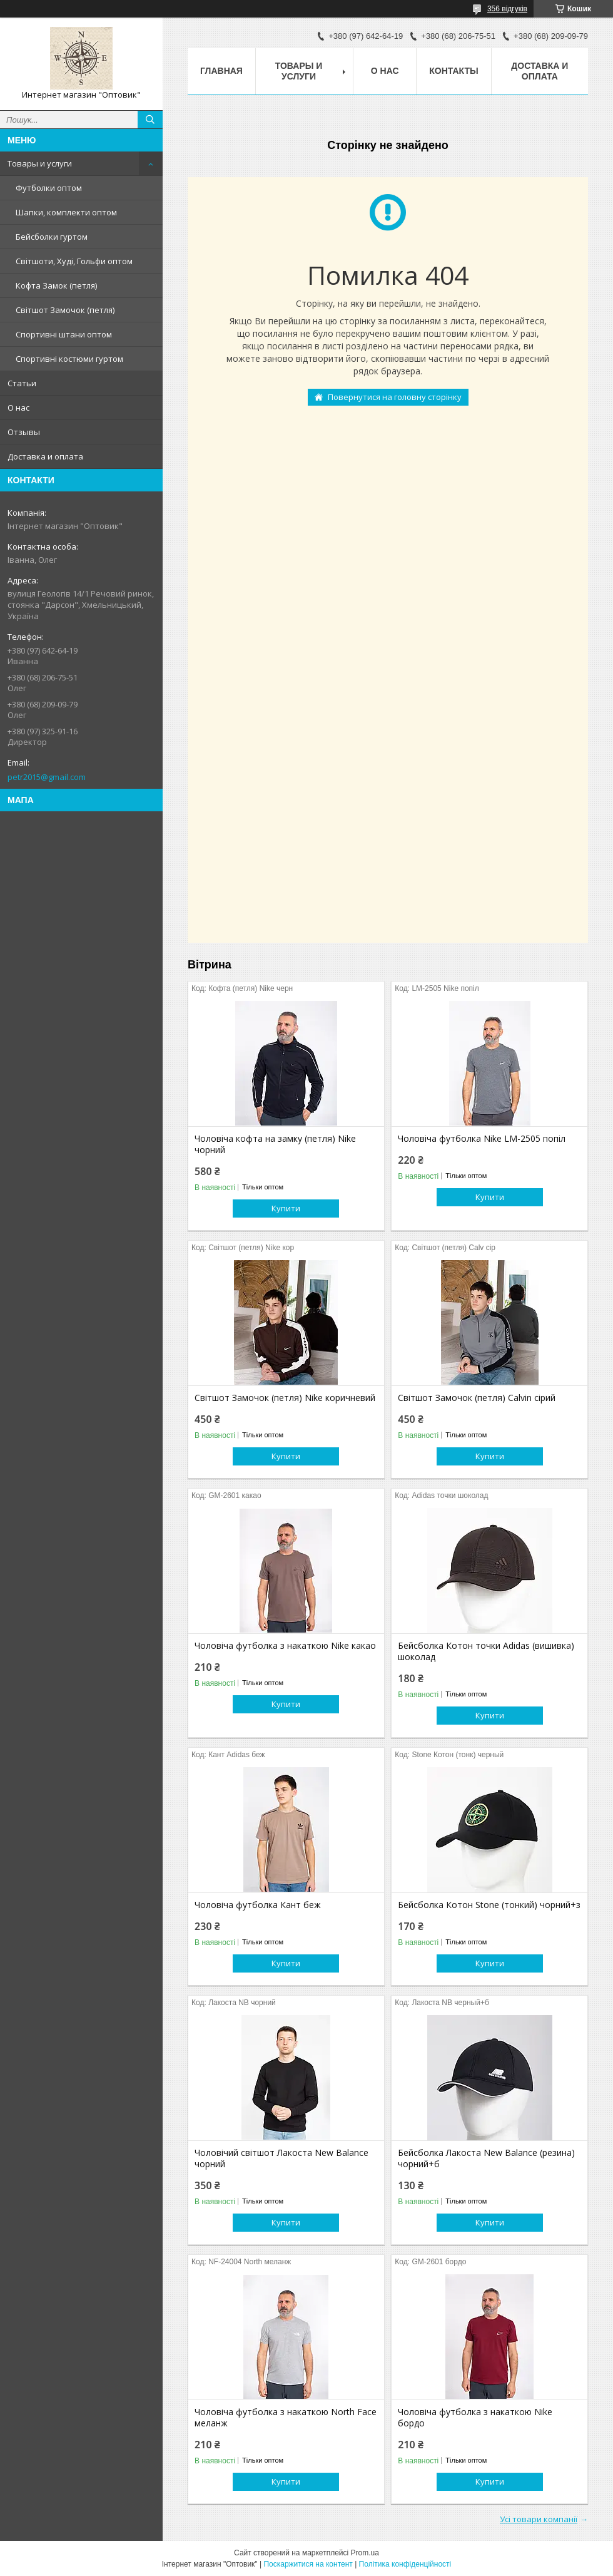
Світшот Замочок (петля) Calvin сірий (476, 1397)
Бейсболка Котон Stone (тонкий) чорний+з (489, 1905)
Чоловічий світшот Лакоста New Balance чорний (281, 2158)
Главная (221, 71)
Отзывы (24, 432)
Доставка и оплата (45, 456)
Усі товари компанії (538, 2519)
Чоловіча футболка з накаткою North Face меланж (286, 2417)
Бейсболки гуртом (52, 236)
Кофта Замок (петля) (56, 285)
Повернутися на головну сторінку (395, 397)
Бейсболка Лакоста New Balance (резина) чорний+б (486, 2158)
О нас (18, 407)
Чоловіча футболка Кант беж (258, 1905)
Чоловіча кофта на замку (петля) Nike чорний (275, 1144)
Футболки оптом (49, 187)
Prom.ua (365, 2552)
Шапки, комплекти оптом (66, 212)
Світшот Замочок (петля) (65, 310)
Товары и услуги (40, 163)
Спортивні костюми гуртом (69, 358)
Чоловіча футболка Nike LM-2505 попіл (481, 1138)
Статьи (22, 383)
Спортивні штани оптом (64, 334)
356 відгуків (507, 8)
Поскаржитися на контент (307, 2564)
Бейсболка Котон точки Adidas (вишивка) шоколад (486, 1651)
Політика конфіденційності (405, 2564)
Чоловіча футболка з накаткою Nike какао (285, 1645)
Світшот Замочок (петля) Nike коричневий (285, 1397)
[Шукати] (150, 119)
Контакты (453, 71)
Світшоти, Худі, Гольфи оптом (74, 261)
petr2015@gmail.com (47, 777)
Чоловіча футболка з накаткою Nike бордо (475, 2417)
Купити (285, 1208)
